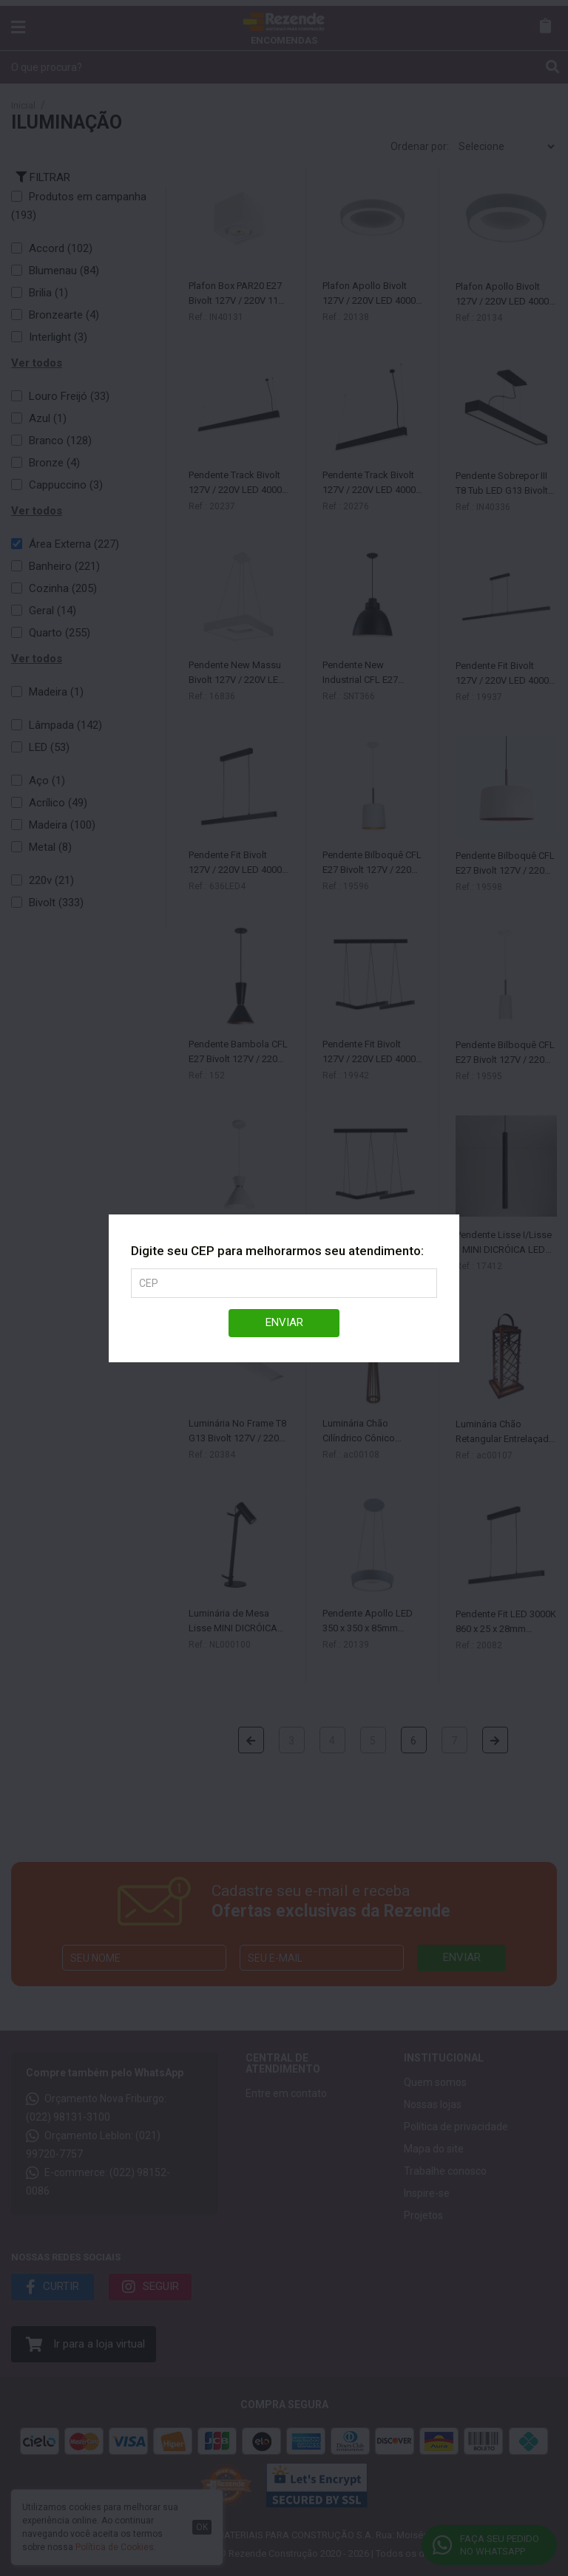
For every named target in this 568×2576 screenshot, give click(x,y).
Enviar (284, 1322)
